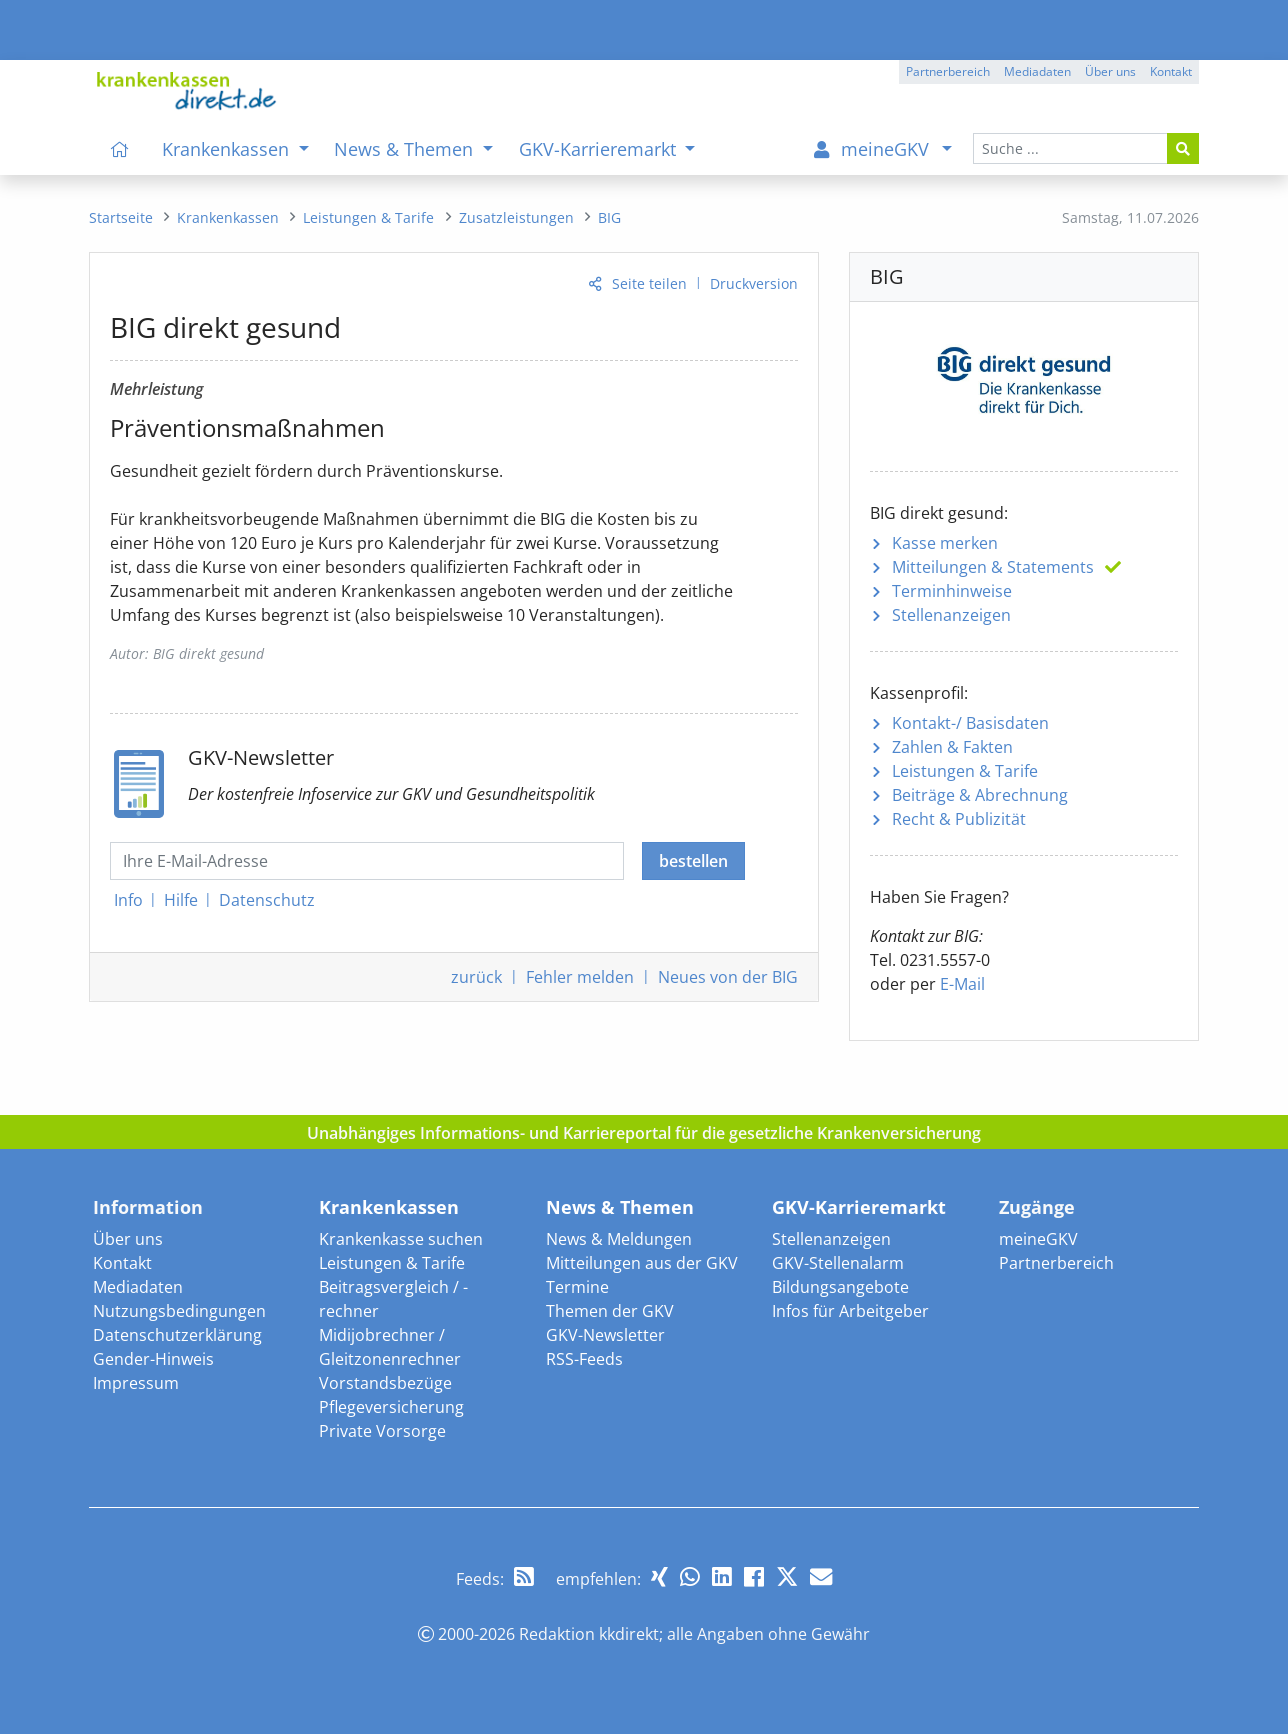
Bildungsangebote (840, 1287)
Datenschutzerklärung (177, 1335)
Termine (577, 1287)
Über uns (128, 1239)
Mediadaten (138, 1287)
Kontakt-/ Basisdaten (970, 723)
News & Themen (620, 1207)
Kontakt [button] (1171, 71)
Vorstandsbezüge (385, 1383)
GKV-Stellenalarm (838, 1263)
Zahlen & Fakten (952, 747)
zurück (476, 977)
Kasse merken (945, 543)
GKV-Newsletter (605, 1335)
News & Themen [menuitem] (406, 149)
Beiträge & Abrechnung (980, 795)
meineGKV (1038, 1239)
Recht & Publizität (959, 819)
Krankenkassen (389, 1207)
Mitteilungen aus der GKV (642, 1263)
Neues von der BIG (728, 977)
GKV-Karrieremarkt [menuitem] (600, 149)
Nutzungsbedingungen (179, 1311)
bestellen (693, 861)
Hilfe (181, 900)
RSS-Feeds (584, 1359)
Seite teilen (649, 283)
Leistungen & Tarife (965, 771)
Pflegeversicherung (391, 1407)
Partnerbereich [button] (948, 71)
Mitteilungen (993, 567)
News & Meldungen (619, 1239)
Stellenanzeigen (951, 615)
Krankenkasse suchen (401, 1239)
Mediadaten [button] (1037, 71)
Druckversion (754, 283)
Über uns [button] (1110, 71)
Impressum (136, 1383)
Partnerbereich (1056, 1263)
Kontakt (122, 1263)
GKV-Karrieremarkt (859, 1207)
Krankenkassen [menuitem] (228, 149)
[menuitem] (120, 149)
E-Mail (962, 984)
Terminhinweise (952, 591)
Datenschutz (267, 900)
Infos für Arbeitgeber (850, 1311)
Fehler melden (580, 977)
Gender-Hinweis (153, 1359)
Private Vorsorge (382, 1431)
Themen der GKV (610, 1311)
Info (128, 900)
